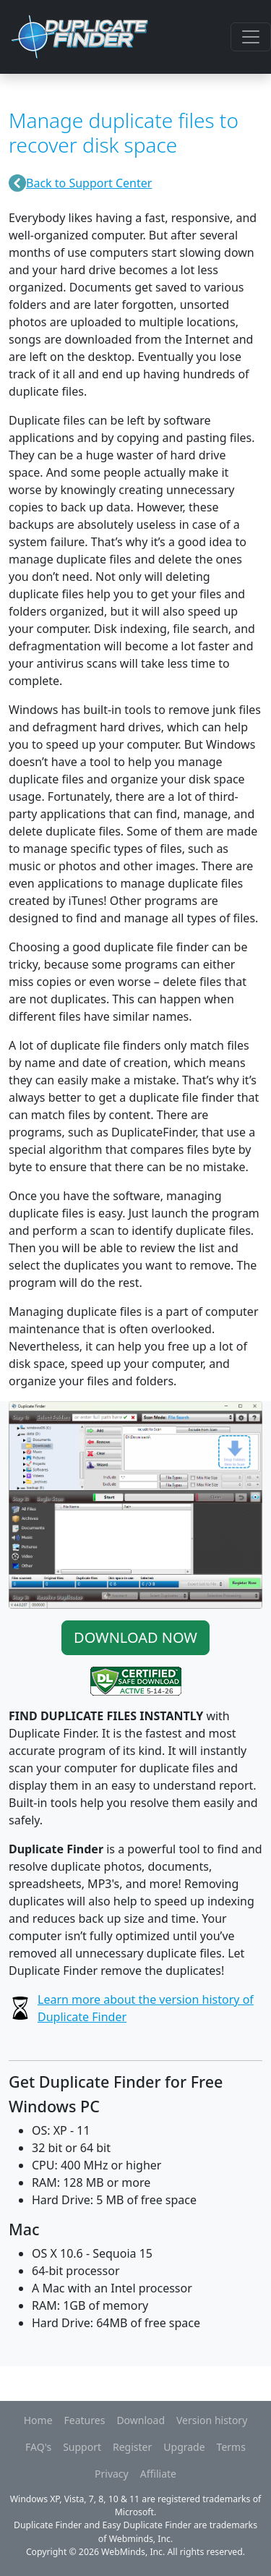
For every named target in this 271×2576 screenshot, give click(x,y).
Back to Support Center (89, 183)
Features (85, 2420)
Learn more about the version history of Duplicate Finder (146, 2008)
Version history (211, 2420)
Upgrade (184, 2447)
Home (38, 2420)
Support (82, 2447)
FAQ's (38, 2447)
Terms (231, 2447)
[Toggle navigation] (251, 36)
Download (140, 2420)
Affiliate (158, 2474)
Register (132, 2447)
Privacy (112, 2474)
